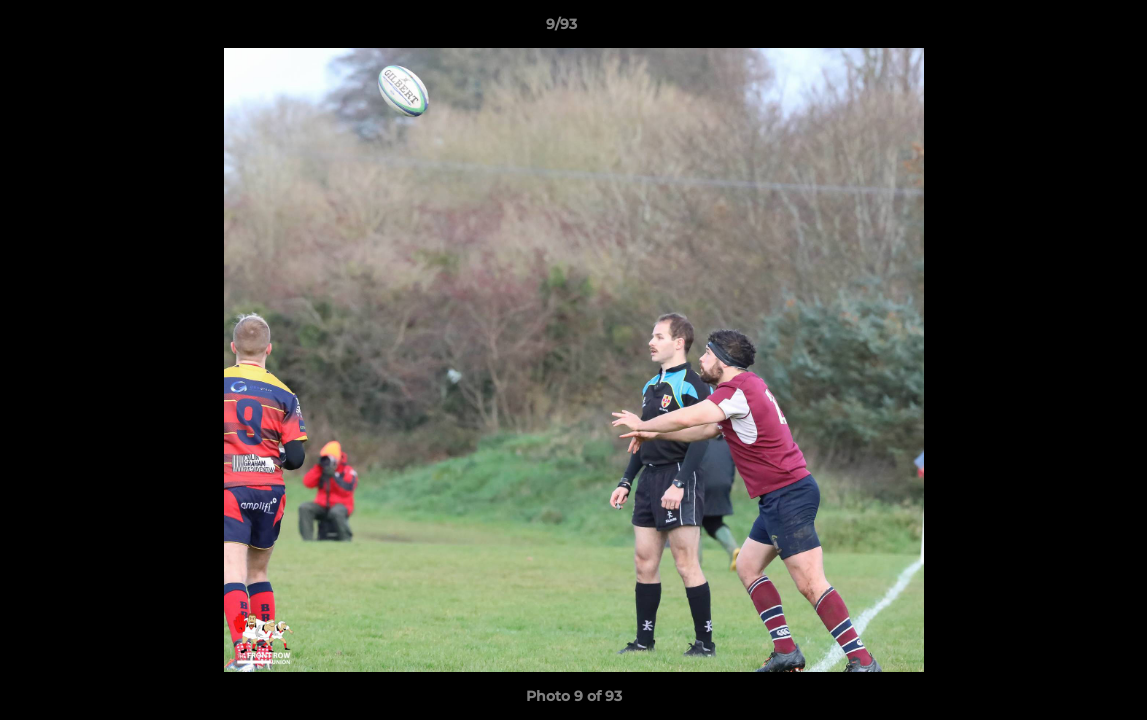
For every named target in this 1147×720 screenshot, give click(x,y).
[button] (1063, 29)
